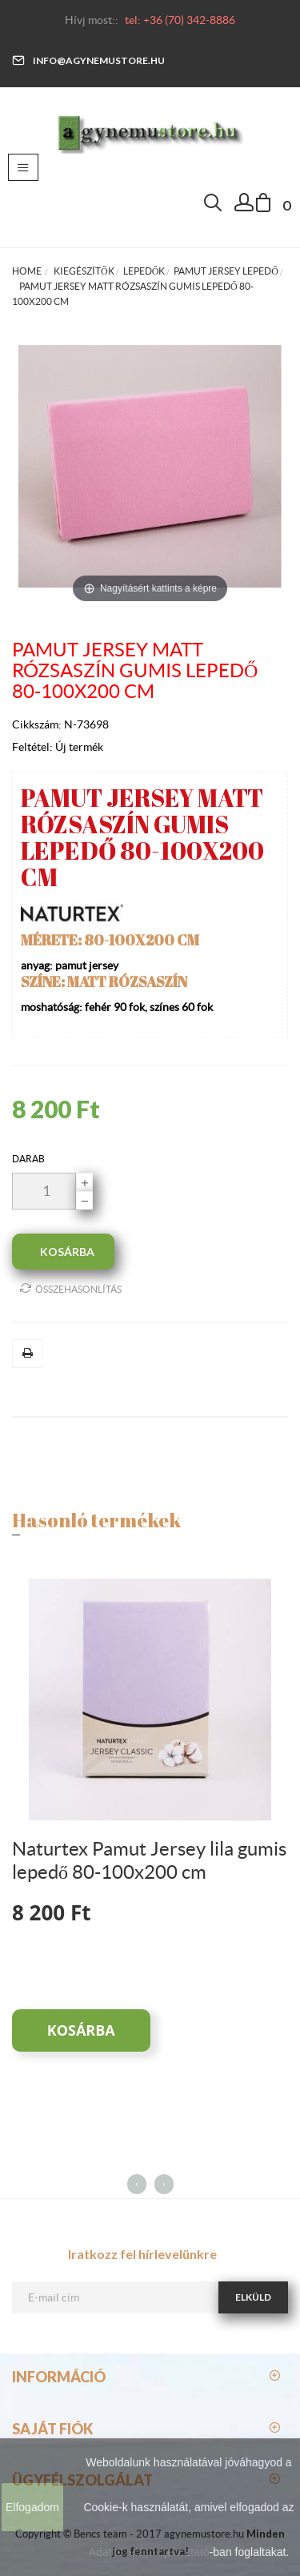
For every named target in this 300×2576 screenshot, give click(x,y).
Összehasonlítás (71, 1288)
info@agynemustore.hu (88, 60)
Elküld (253, 2297)
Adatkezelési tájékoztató (149, 2552)
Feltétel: (33, 746)
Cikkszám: (38, 724)
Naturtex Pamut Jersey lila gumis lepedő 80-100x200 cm (149, 1860)
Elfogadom (32, 2507)
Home (27, 271)
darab (28, 1159)
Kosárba (81, 2030)
